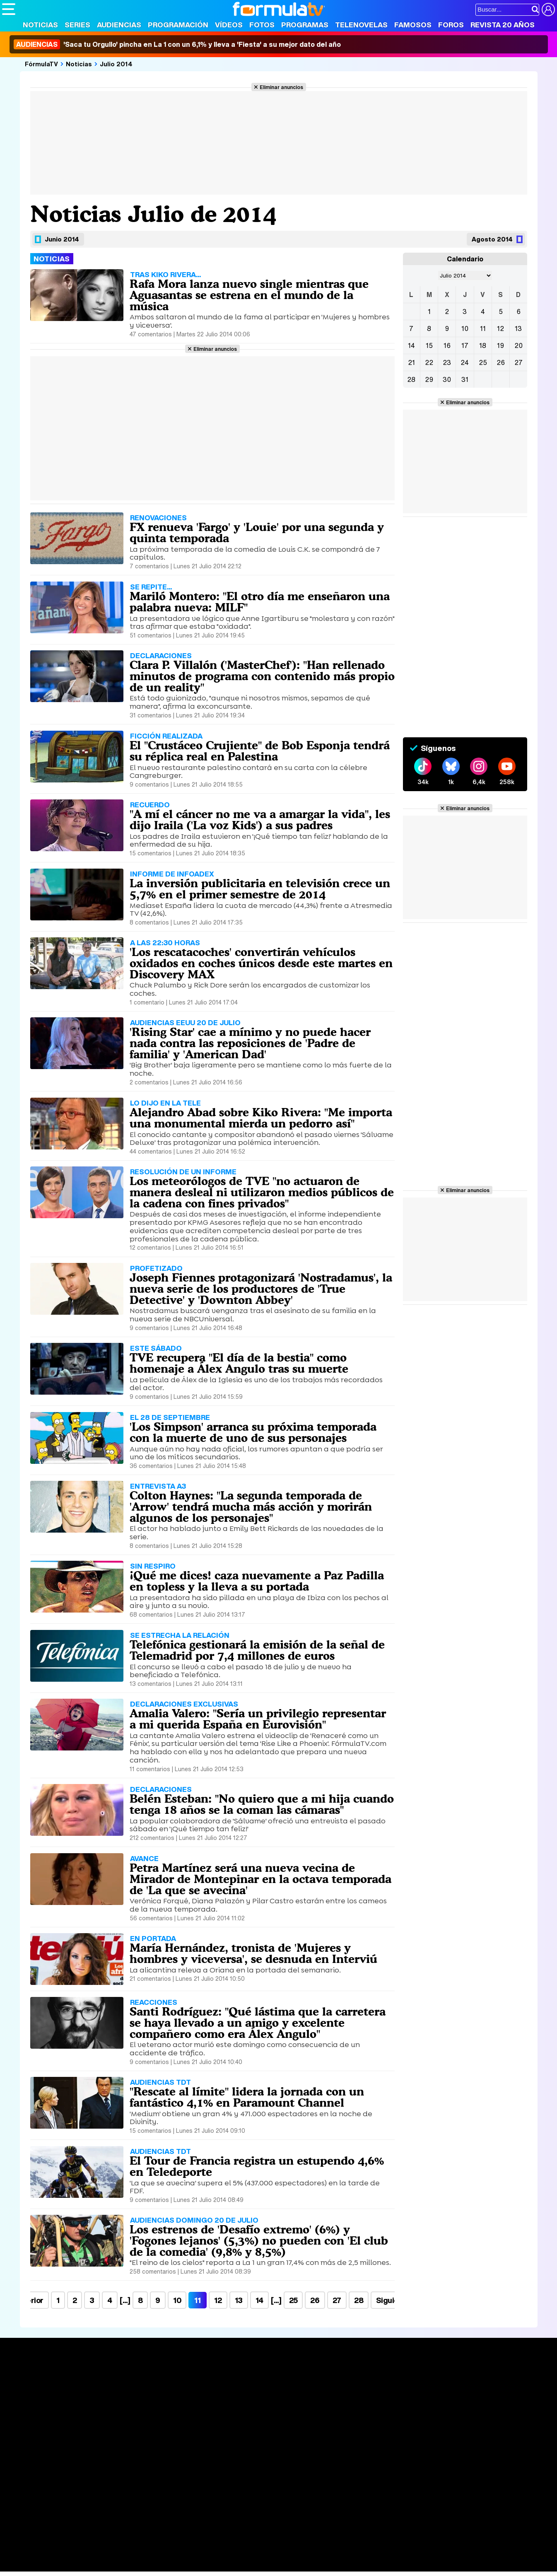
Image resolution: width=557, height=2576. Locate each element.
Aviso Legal (68, 2474)
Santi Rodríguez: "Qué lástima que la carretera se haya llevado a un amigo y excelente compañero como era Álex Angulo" (258, 2022)
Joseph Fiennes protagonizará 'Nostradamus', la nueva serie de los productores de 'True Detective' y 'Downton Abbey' (261, 1288)
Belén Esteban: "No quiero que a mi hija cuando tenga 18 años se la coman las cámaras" (262, 1804)
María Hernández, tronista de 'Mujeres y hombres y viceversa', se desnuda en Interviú (253, 1953)
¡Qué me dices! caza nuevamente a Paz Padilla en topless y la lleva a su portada (257, 1581)
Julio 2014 (116, 63)
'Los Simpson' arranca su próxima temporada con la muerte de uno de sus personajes (253, 1432)
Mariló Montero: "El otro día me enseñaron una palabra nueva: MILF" (260, 601)
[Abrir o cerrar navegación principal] (8, 9)
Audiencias (119, 24)
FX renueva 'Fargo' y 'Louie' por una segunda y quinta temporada (257, 532)
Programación (178, 24)
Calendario (131, 2387)
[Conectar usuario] (548, 9)
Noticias (40, 24)
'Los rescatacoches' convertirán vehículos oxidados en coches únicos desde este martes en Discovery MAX (261, 963)
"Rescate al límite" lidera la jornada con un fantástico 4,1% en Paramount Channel (247, 2097)
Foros (451, 24)
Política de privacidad (117, 2474)
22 (429, 362)
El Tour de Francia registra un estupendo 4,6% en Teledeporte (257, 2166)
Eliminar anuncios (281, 87)
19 (500, 345)
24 (465, 362)
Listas (124, 2396)
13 (239, 2300)
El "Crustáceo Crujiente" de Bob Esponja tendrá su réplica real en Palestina (260, 751)
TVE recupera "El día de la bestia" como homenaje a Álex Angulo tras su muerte (239, 1363)
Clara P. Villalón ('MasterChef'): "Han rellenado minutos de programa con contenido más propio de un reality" (262, 676)
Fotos (262, 24)
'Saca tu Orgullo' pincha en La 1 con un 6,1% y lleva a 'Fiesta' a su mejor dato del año (177, 44)
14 (259, 2300)
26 (314, 2300)
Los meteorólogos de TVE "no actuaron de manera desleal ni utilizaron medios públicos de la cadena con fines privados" (262, 1192)
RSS (340, 2474)
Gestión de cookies (236, 2474)
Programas (304, 24)
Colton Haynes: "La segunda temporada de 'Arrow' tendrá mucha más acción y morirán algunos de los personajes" (251, 1506)
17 (464, 345)
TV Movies (131, 2404)
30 (447, 379)
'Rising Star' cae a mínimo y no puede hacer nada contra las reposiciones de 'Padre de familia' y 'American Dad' (250, 1043)
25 (293, 2300)
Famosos (413, 24)
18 (482, 345)
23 (447, 362)
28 (358, 2300)
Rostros (457, 2377)
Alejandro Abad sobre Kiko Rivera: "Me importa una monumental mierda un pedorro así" (261, 1118)
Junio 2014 (62, 239)
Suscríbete (463, 2408)
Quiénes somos (25, 2474)
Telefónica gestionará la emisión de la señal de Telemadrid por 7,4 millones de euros (257, 1650)
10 (177, 2300)
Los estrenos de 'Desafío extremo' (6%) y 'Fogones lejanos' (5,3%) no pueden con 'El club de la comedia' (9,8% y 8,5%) (259, 2240)
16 (447, 345)
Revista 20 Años (502, 24)
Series (77, 24)
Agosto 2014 (492, 239)
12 (218, 2300)
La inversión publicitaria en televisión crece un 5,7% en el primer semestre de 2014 (260, 888)
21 (411, 362)
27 (337, 2300)
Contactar (315, 2474)
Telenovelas (361, 24)
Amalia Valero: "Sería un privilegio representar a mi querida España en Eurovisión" (258, 1719)
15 (429, 345)
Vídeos (229, 24)
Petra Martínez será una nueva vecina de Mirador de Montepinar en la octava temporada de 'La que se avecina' (260, 1879)
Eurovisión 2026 (358, 2402)
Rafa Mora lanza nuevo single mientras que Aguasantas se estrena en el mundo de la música (249, 295)
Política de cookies (178, 2474)
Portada (22, 2377)
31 (464, 379)
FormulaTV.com (24, 2489)
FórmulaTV (41, 63)
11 (483, 328)
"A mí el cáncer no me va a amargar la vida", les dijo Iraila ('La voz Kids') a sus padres (260, 819)
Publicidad (282, 2474)
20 (518, 345)
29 (429, 379)
